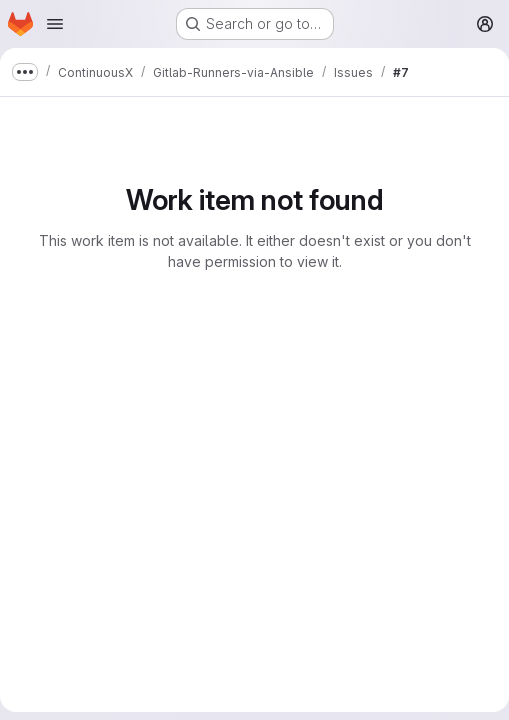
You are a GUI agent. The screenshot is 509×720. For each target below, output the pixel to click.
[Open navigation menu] (55, 24)
